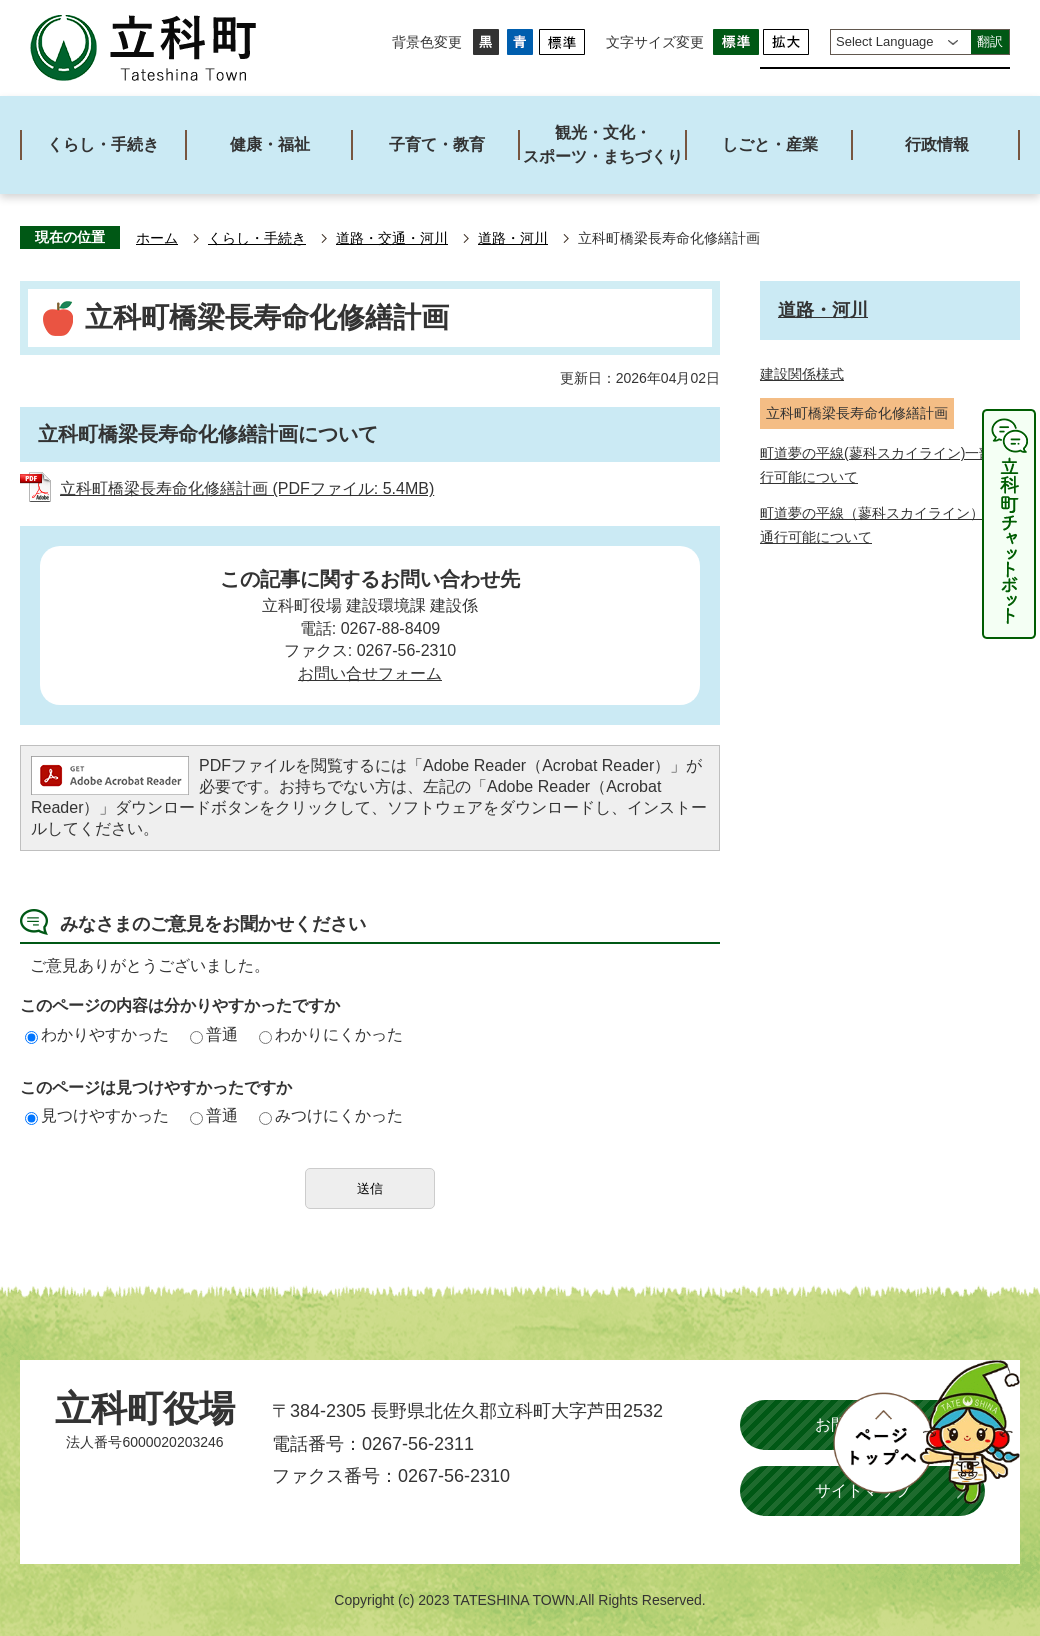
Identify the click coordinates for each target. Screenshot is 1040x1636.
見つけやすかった (97, 1115)
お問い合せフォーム (370, 673)
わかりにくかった (331, 1034)
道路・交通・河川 (392, 238)
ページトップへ (926, 1432)
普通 (214, 1034)
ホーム (157, 238)
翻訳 (990, 41)
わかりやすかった (97, 1034)
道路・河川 (513, 238)
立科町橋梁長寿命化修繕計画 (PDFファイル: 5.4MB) (247, 488)
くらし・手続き (257, 238)
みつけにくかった (331, 1115)
